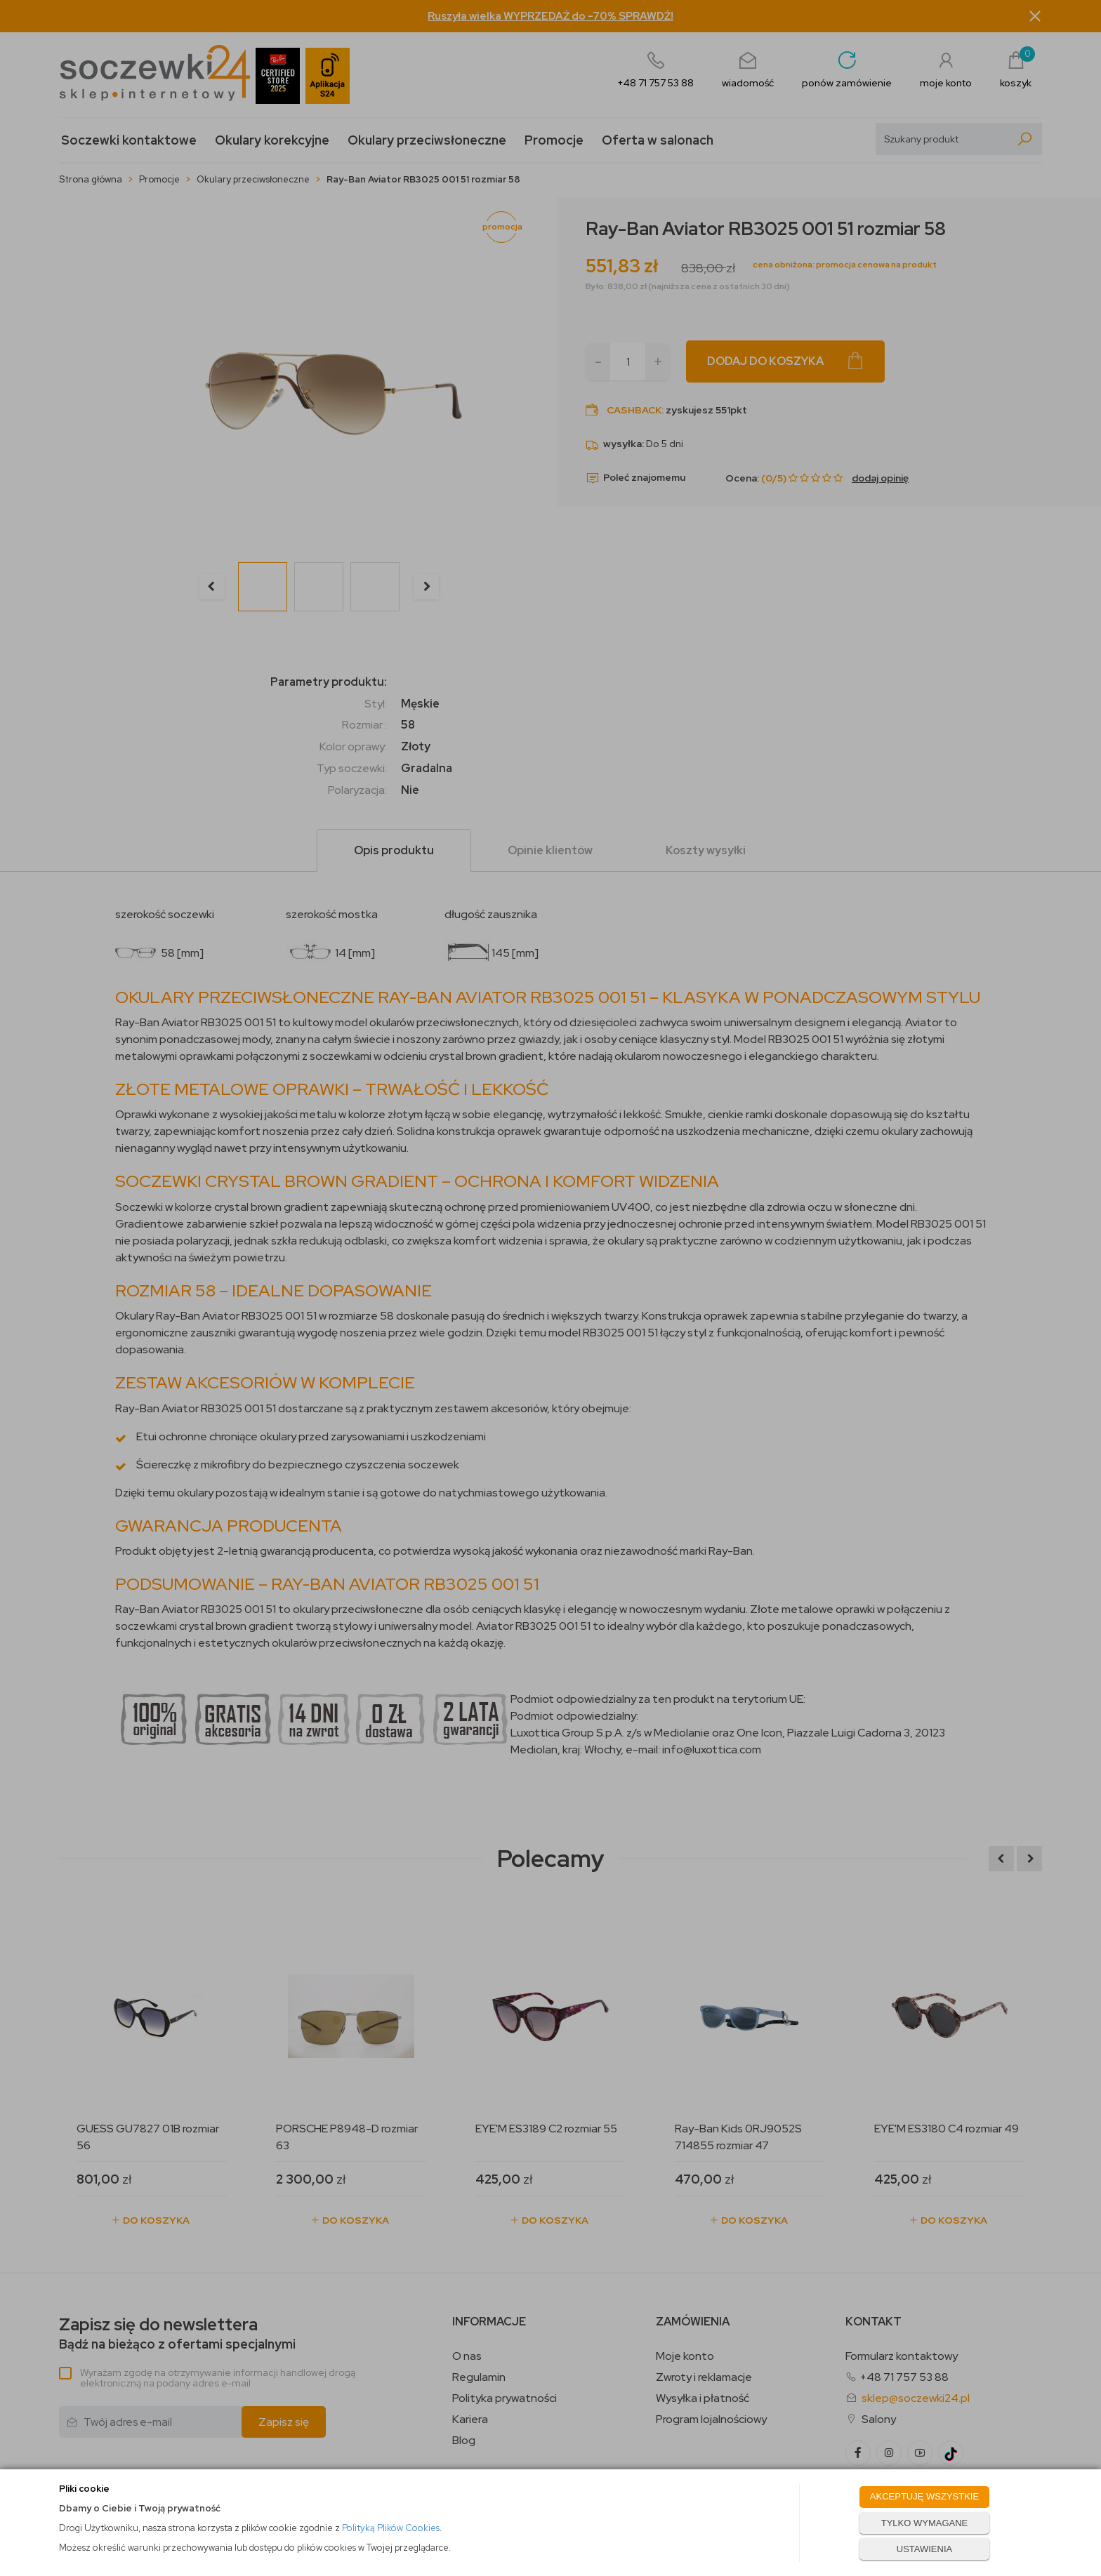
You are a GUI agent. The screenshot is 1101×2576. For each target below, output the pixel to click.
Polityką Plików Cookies (391, 2528)
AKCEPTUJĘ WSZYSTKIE (924, 2496)
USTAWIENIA (924, 2549)
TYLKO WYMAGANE (924, 2523)
